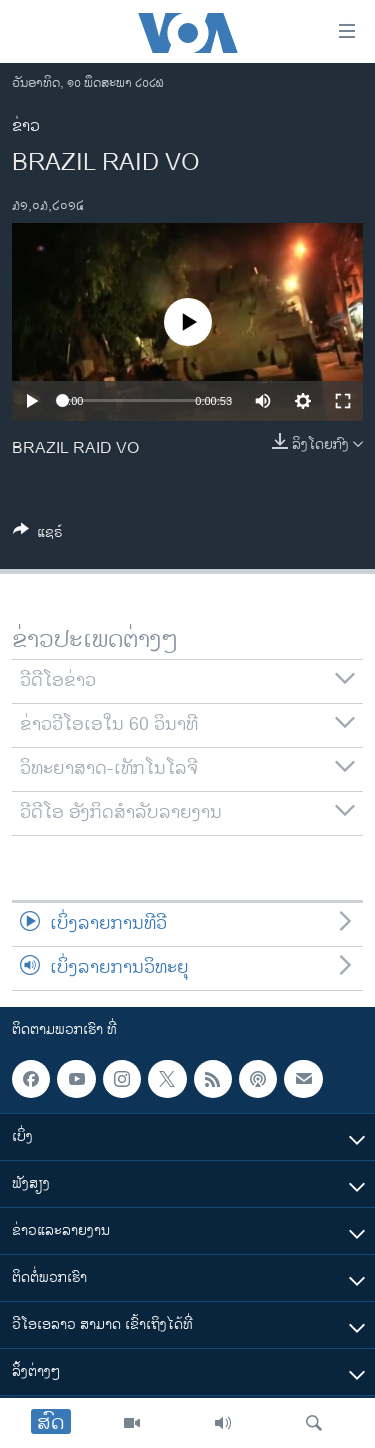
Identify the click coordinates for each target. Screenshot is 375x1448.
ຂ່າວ (26, 126)
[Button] (38, 535)
